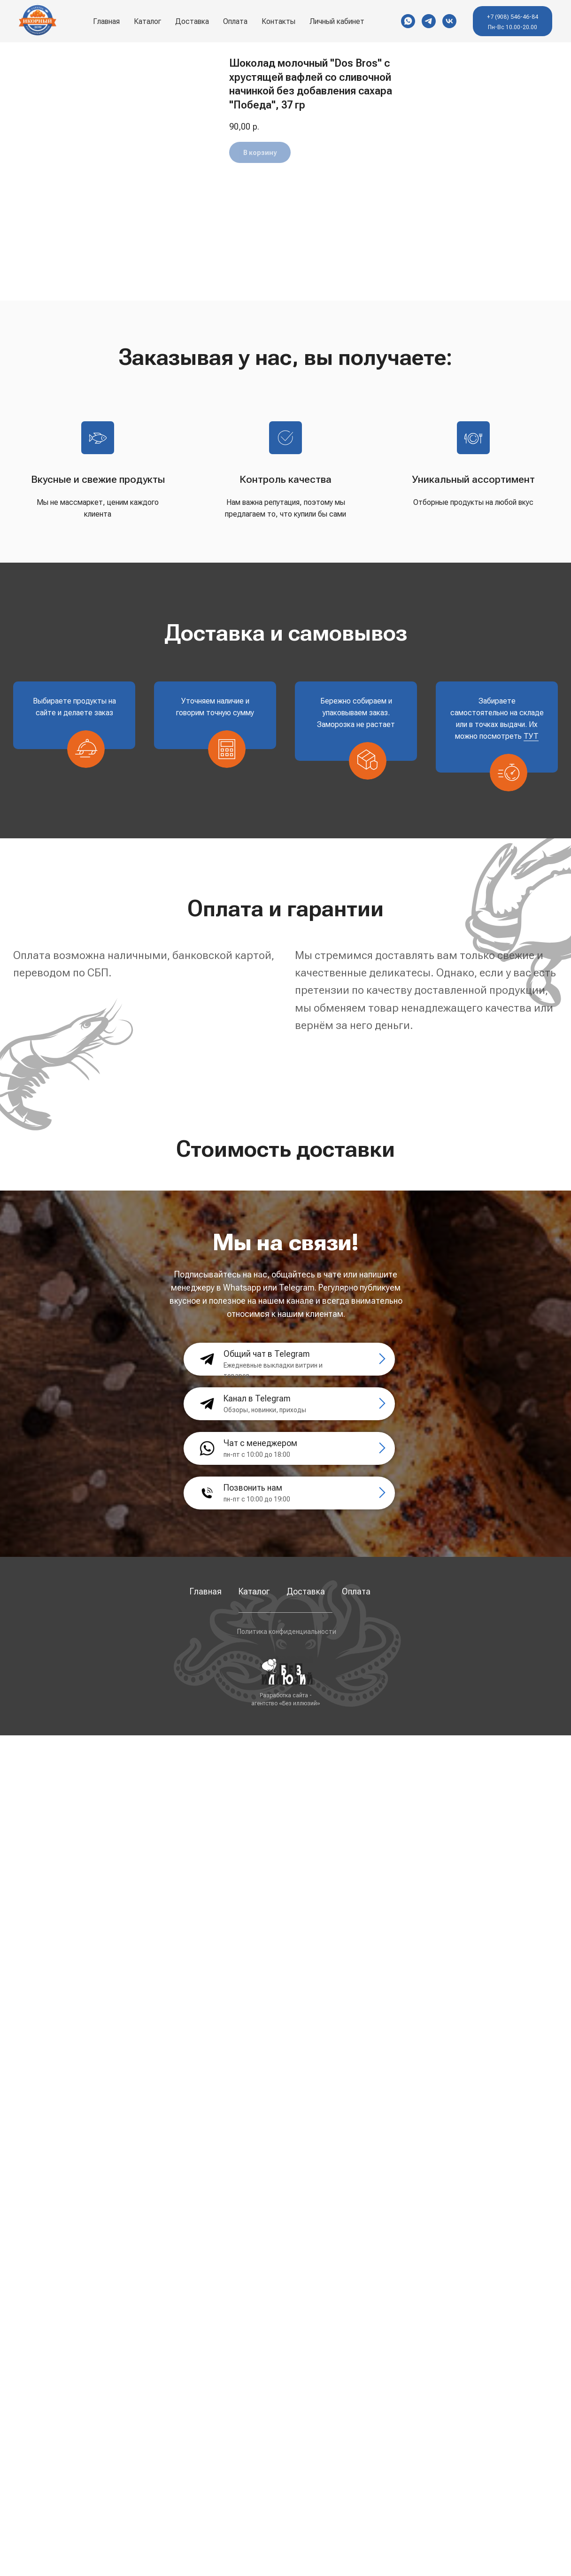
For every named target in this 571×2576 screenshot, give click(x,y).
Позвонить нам (253, 1488)
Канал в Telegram (257, 1398)
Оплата (235, 21)
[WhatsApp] (408, 21)
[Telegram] (429, 21)
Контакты (278, 21)
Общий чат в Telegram (267, 1354)
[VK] (449, 21)
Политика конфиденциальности (286, 1631)
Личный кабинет (336, 21)
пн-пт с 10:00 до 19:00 (257, 1499)
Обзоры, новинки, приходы (265, 1410)
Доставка (192, 21)
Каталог (147, 21)
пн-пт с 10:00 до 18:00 (257, 1454)
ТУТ (531, 736)
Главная (106, 21)
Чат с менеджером (260, 1443)
